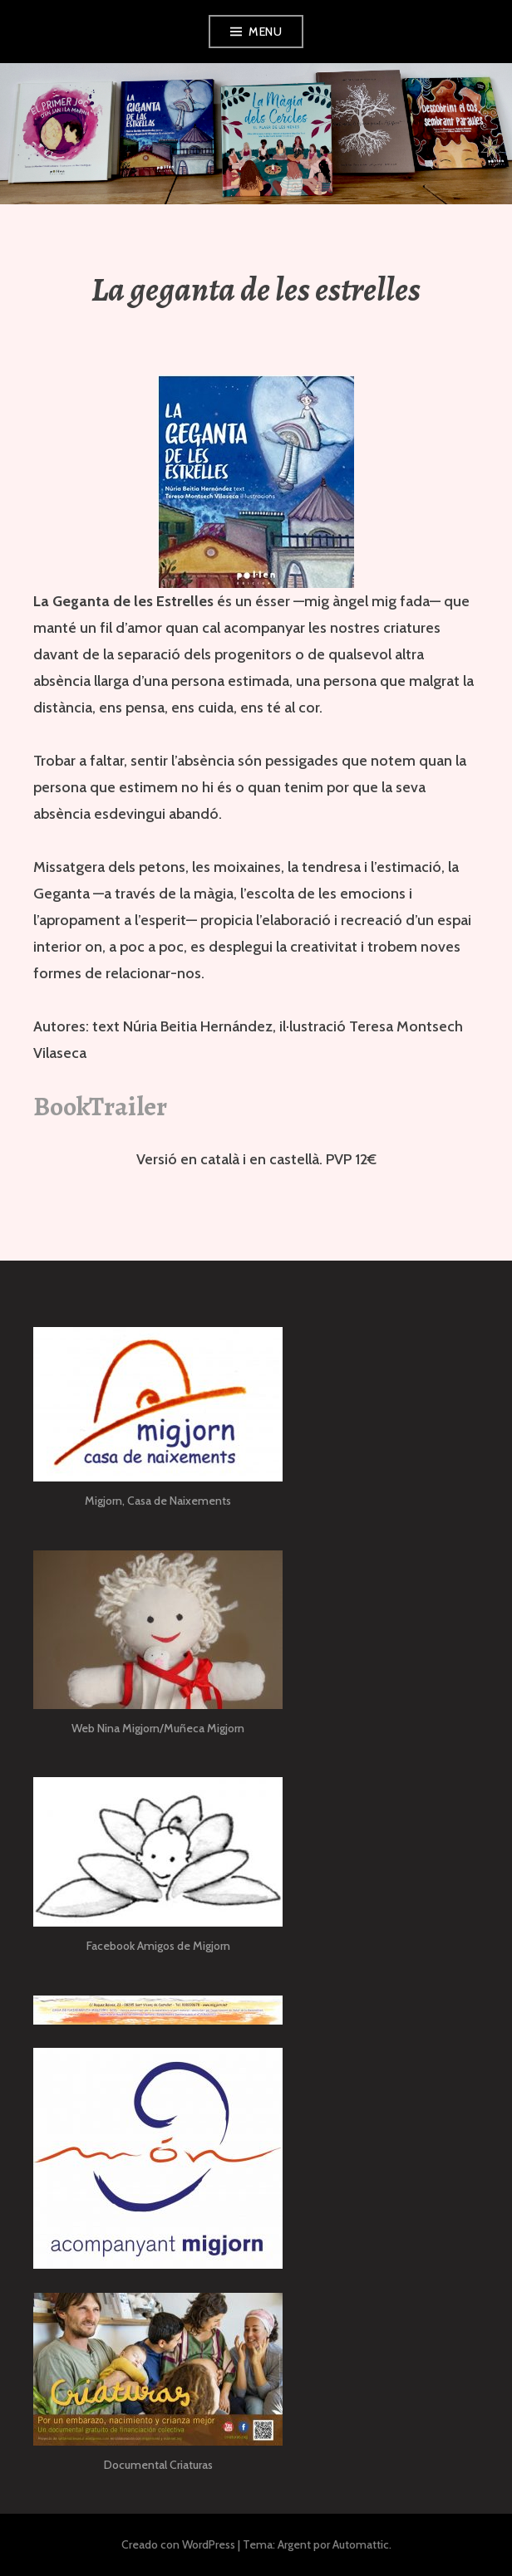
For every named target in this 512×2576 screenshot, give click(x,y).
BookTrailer (100, 1106)
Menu (265, 31)
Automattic (360, 2544)
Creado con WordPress (178, 2544)
